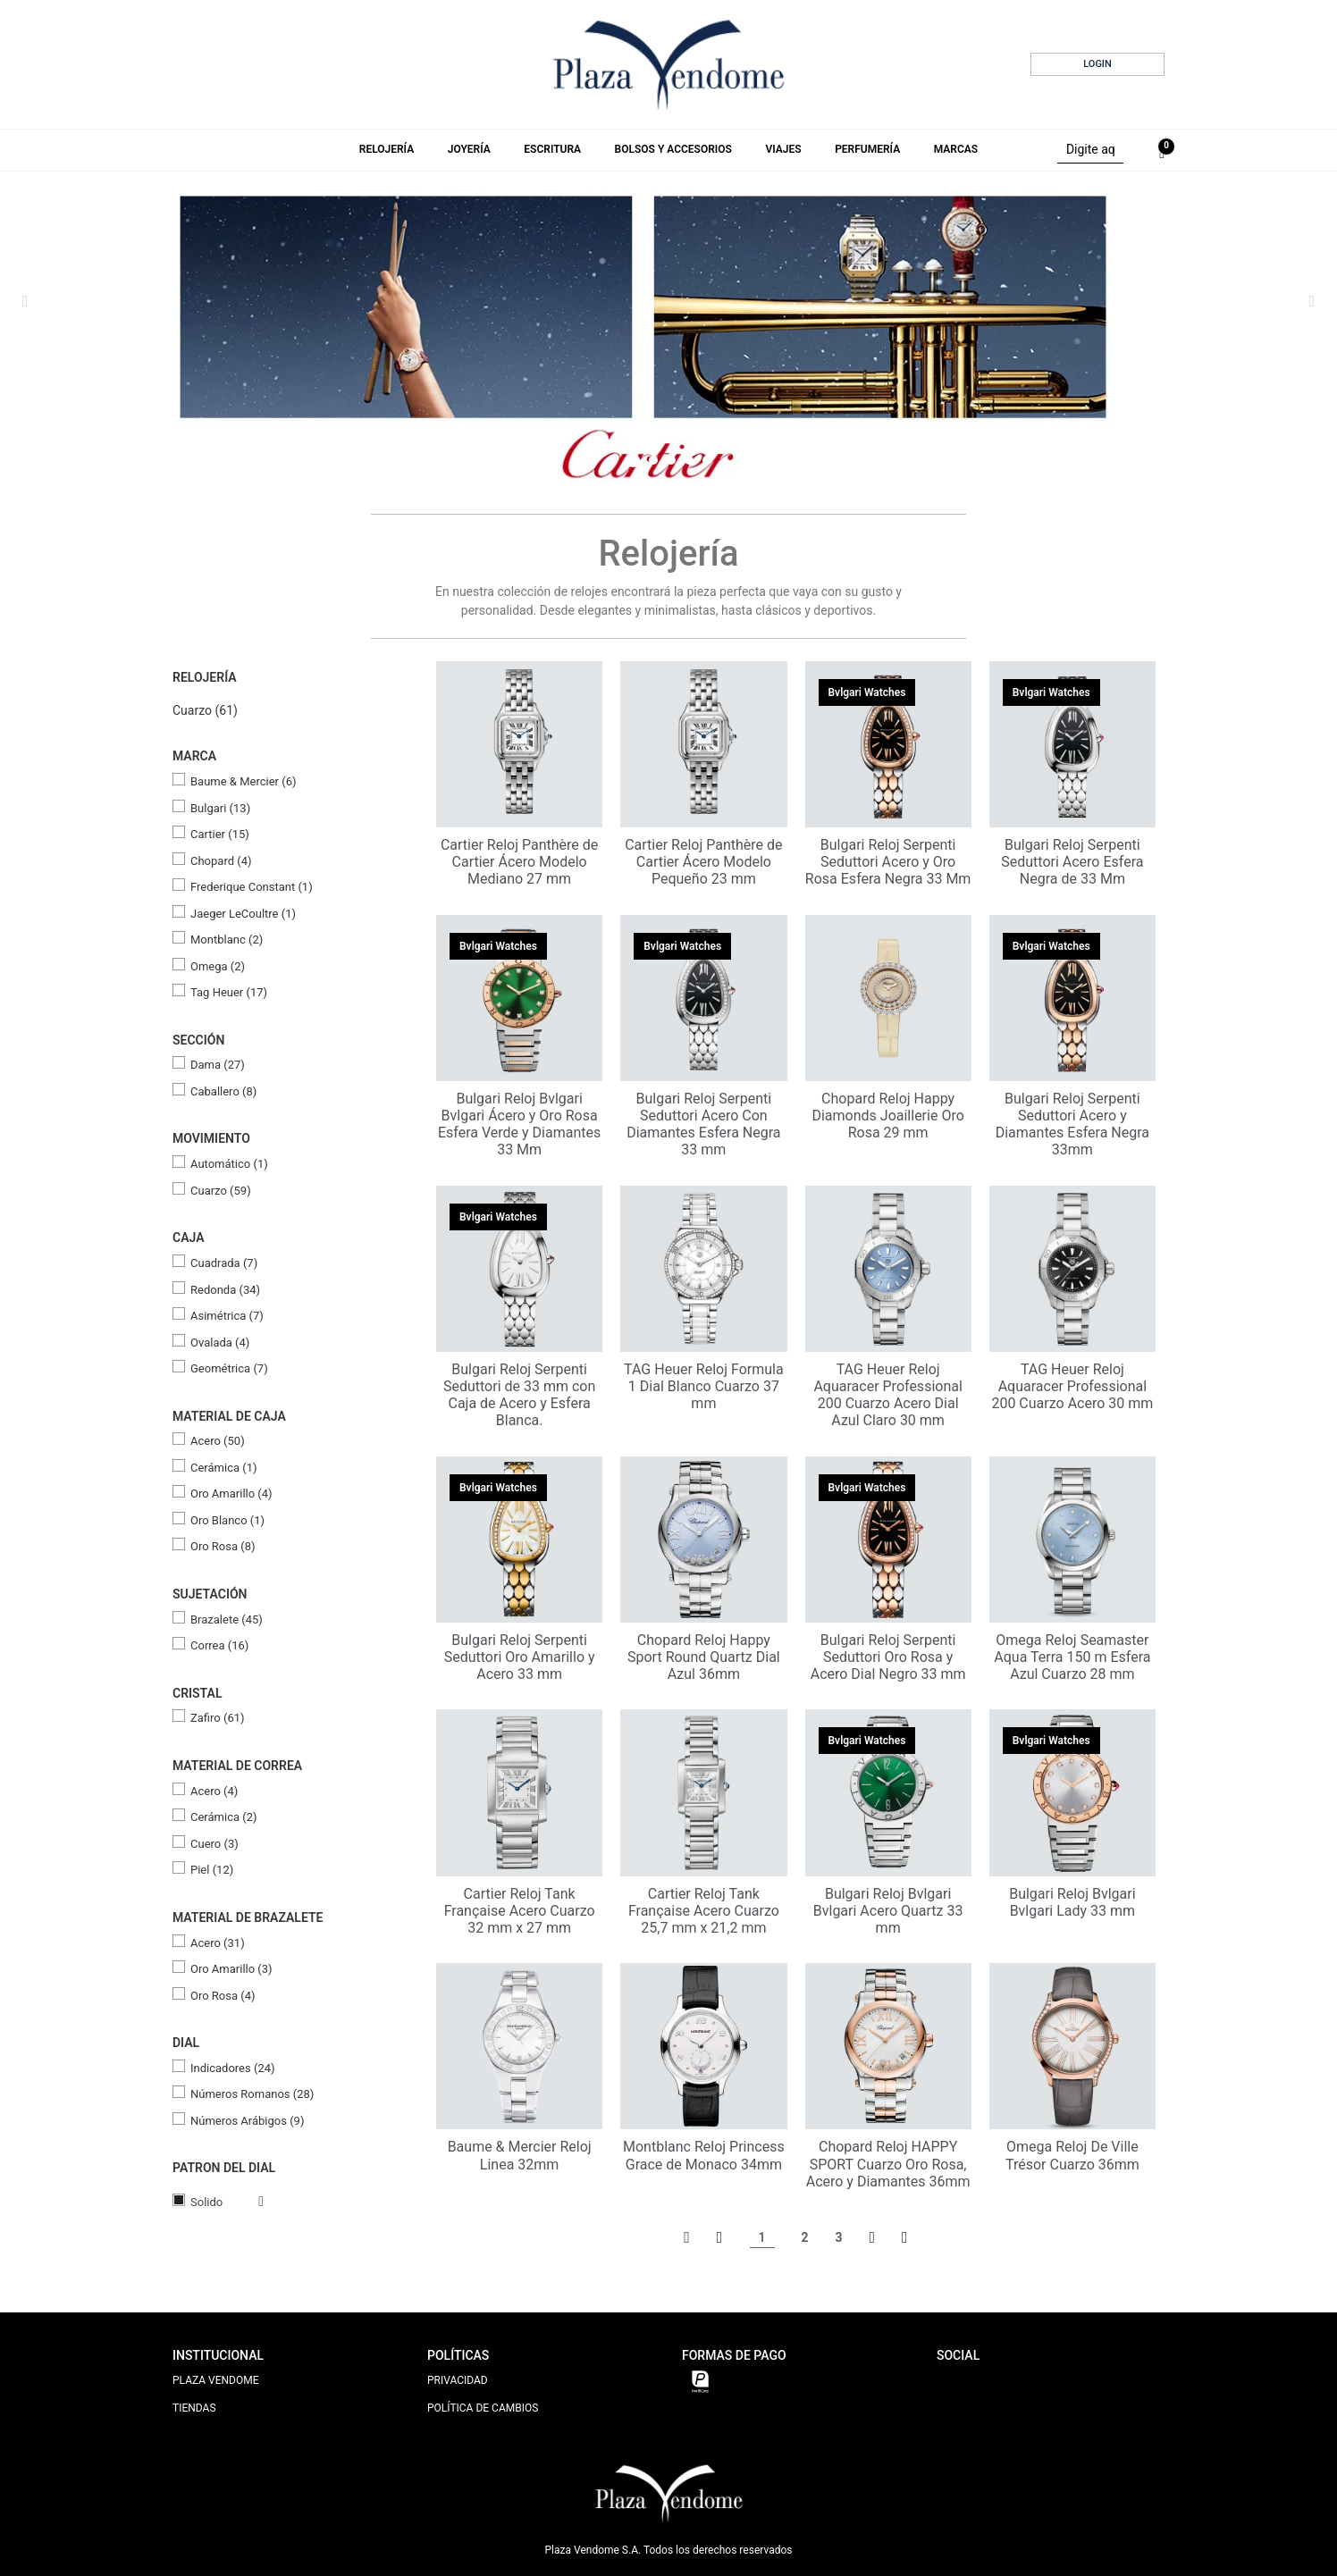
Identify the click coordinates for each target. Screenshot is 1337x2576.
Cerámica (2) (223, 1817)
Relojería (386, 149)
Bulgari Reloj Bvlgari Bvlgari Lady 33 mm (1072, 1902)
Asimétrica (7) (227, 1315)
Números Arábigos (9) (247, 2120)
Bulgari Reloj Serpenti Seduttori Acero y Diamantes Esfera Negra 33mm (1072, 1124)
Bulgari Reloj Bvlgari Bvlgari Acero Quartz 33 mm (888, 1910)
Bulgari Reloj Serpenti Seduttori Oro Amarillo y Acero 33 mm (519, 1657)
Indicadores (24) (232, 2068)
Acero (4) (214, 1791)
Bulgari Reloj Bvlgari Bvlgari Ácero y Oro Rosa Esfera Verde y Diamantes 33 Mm (519, 1124)
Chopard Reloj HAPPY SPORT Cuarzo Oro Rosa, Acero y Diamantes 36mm (888, 2163)
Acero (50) (217, 1440)
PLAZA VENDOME (215, 2380)
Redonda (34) (225, 1289)
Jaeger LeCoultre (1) (243, 913)
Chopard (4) (221, 861)
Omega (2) (217, 966)
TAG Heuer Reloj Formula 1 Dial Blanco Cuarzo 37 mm (704, 1386)
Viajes (783, 149)
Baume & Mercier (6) (243, 781)
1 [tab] (633, 460)
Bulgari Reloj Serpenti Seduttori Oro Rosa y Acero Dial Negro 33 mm (888, 1657)
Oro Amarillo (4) (231, 1493)
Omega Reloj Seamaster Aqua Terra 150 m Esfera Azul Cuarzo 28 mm (1072, 1657)
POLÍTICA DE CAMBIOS (482, 2408)
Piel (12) (211, 1869)
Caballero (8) (223, 1091)
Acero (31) (217, 1943)
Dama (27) (217, 1064)
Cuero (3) (214, 1843)
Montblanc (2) (226, 939)
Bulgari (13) (220, 808)
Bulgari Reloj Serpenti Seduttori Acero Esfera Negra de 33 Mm (1072, 861)
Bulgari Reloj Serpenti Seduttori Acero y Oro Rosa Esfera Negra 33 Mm (888, 861)
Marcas (956, 149)
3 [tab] (671, 460)
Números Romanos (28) (252, 2094)
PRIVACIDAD (457, 2380)
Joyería (469, 149)
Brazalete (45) (226, 1619)
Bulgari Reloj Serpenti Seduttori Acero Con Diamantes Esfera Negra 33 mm (703, 1124)
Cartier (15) (219, 834)
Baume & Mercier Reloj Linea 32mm (520, 2155)
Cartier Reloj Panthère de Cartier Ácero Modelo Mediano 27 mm (519, 861)
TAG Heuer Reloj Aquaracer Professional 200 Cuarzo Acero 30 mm (1072, 1386)
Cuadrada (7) (223, 1263)
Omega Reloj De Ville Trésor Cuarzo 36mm (1072, 2155)
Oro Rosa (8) (223, 1546)
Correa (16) (219, 1645)
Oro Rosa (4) (223, 1995)
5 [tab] (706, 460)
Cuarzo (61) (205, 710)
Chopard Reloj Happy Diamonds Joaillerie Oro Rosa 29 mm (887, 1115)
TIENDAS (194, 2408)
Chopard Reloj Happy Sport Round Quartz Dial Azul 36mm (703, 1657)
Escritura (552, 149)
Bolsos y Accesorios (673, 149)
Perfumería (867, 149)
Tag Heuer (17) (228, 992)
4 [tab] (689, 460)
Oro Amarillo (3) (231, 1969)
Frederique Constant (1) (251, 887)
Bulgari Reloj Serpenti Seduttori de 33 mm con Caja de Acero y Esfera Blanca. (519, 1395)
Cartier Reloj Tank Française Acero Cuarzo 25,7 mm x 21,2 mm (703, 1910)
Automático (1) (229, 1164)
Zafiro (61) (217, 1717)
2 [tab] (653, 460)
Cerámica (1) (223, 1467)
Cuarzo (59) (220, 1190)
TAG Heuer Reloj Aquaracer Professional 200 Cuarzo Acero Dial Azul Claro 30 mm (887, 1395)
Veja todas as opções (243, 2201)
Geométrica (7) (229, 1368)
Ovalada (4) (219, 1342)
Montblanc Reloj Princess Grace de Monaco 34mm (704, 2155)
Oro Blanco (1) (227, 1520)
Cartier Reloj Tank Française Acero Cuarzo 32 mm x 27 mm (519, 1910)
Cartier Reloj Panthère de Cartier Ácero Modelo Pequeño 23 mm (703, 861)
